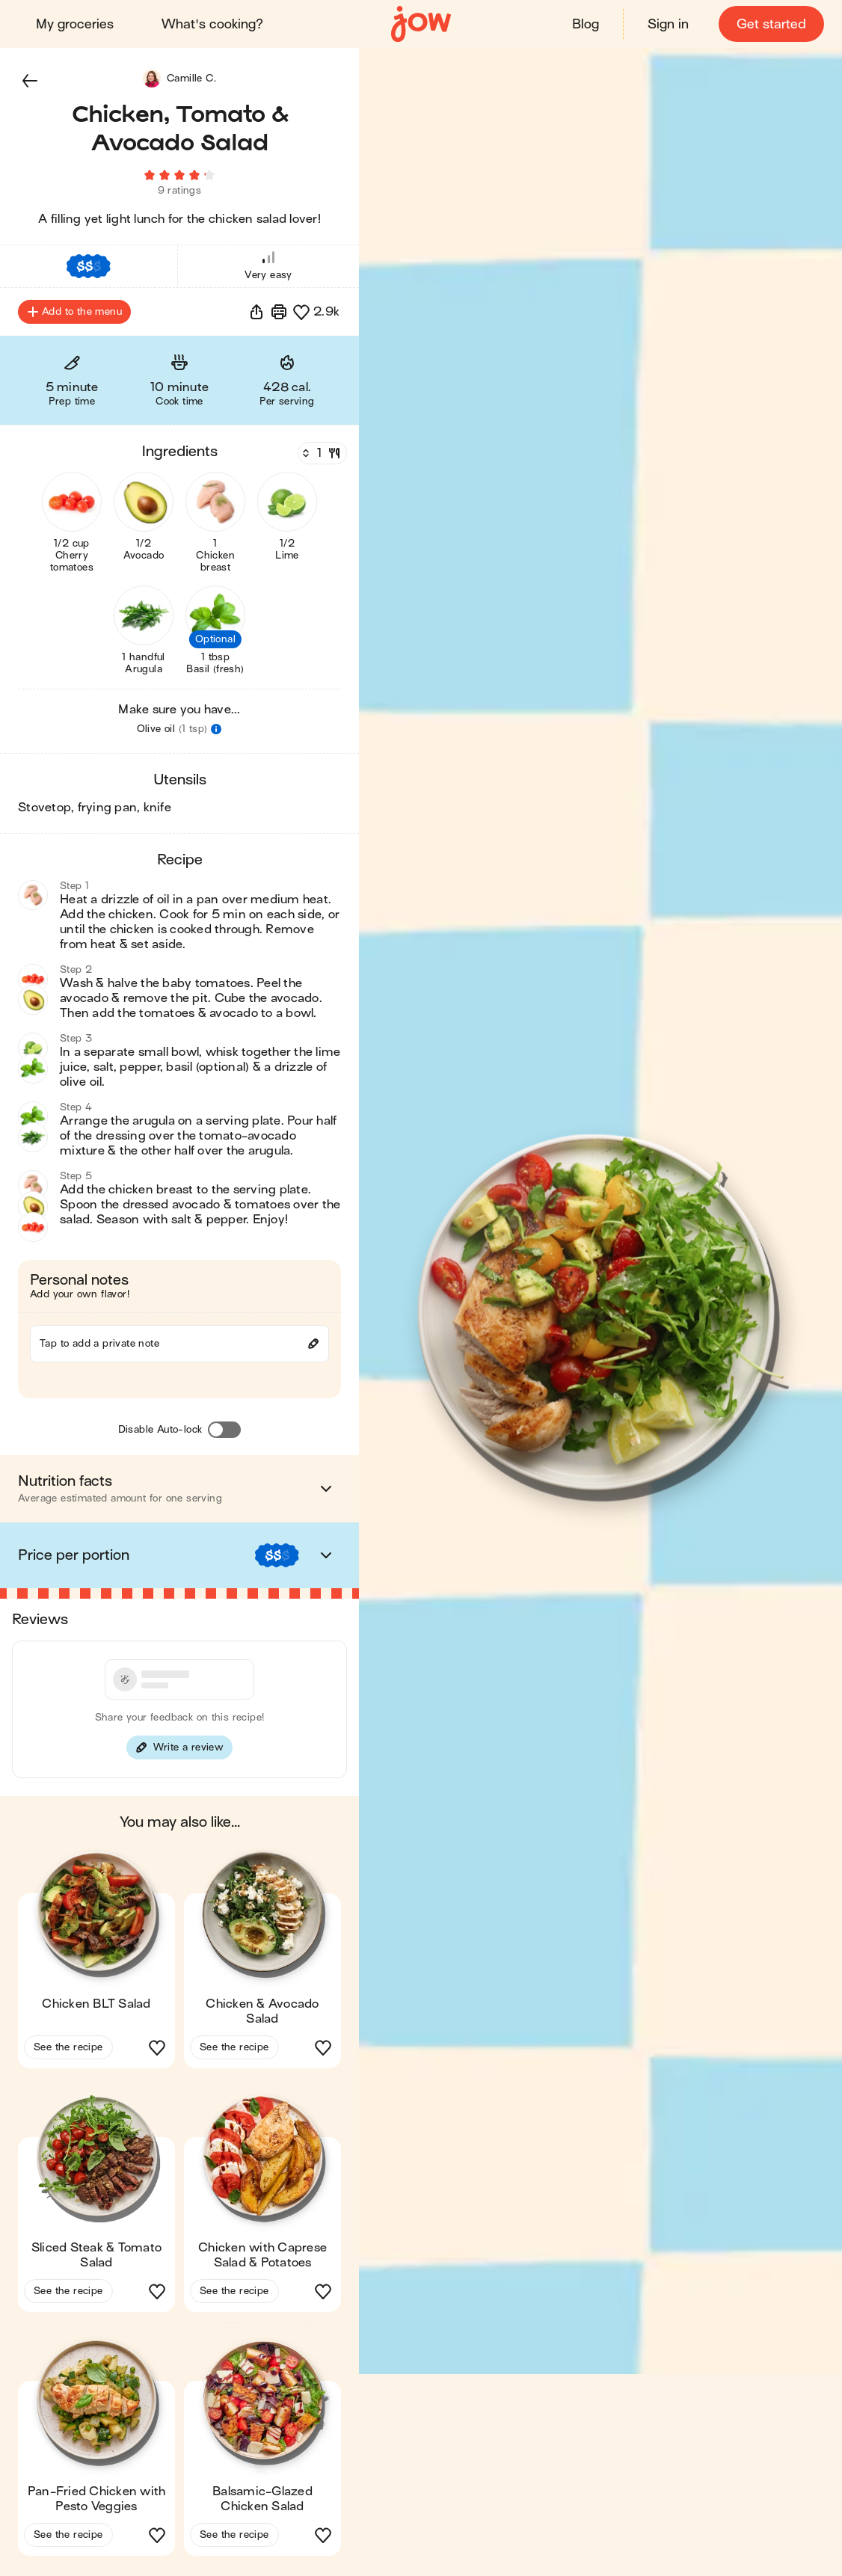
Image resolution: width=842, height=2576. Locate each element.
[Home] (421, 24)
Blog (585, 24)
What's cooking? (212, 24)
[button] (30, 81)
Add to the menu (74, 314)
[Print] (278, 314)
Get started (771, 24)
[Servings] (320, 455)
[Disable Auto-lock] (224, 1432)
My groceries (75, 24)
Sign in (668, 24)
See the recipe (68, 2049)
